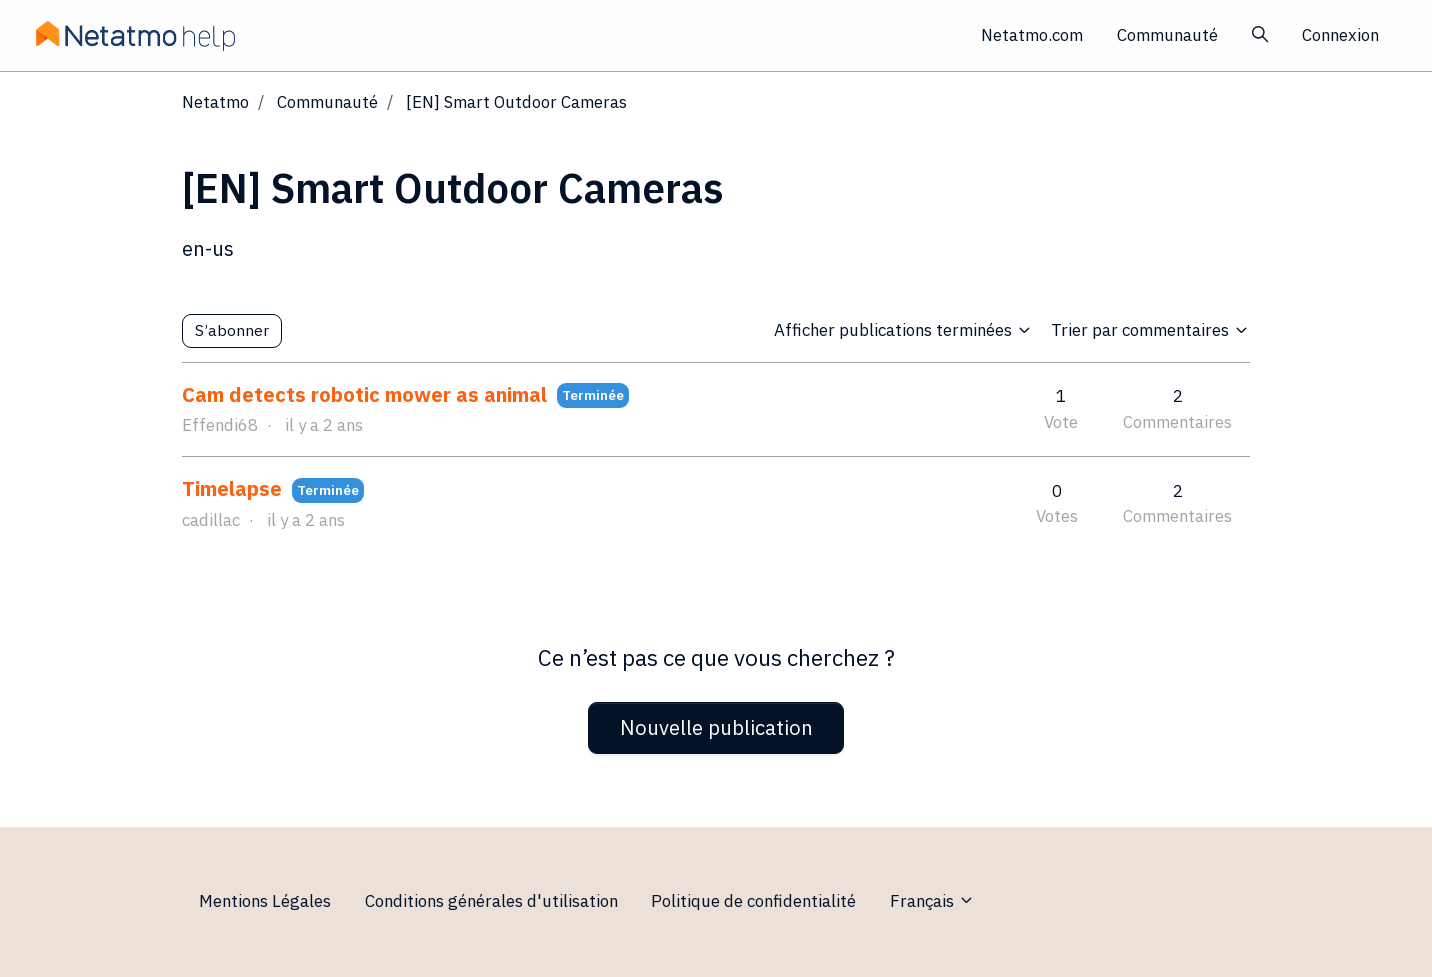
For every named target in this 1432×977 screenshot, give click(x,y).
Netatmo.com (1032, 35)
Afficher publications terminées (903, 330)
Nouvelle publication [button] (716, 727)
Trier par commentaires (1150, 330)
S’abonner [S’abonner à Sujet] (232, 330)
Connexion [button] (1340, 35)
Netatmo (215, 102)
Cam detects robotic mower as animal (364, 394)
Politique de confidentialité (753, 901)
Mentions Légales (265, 901)
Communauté (1167, 35)
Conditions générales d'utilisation (491, 901)
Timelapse (232, 488)
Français (932, 901)
